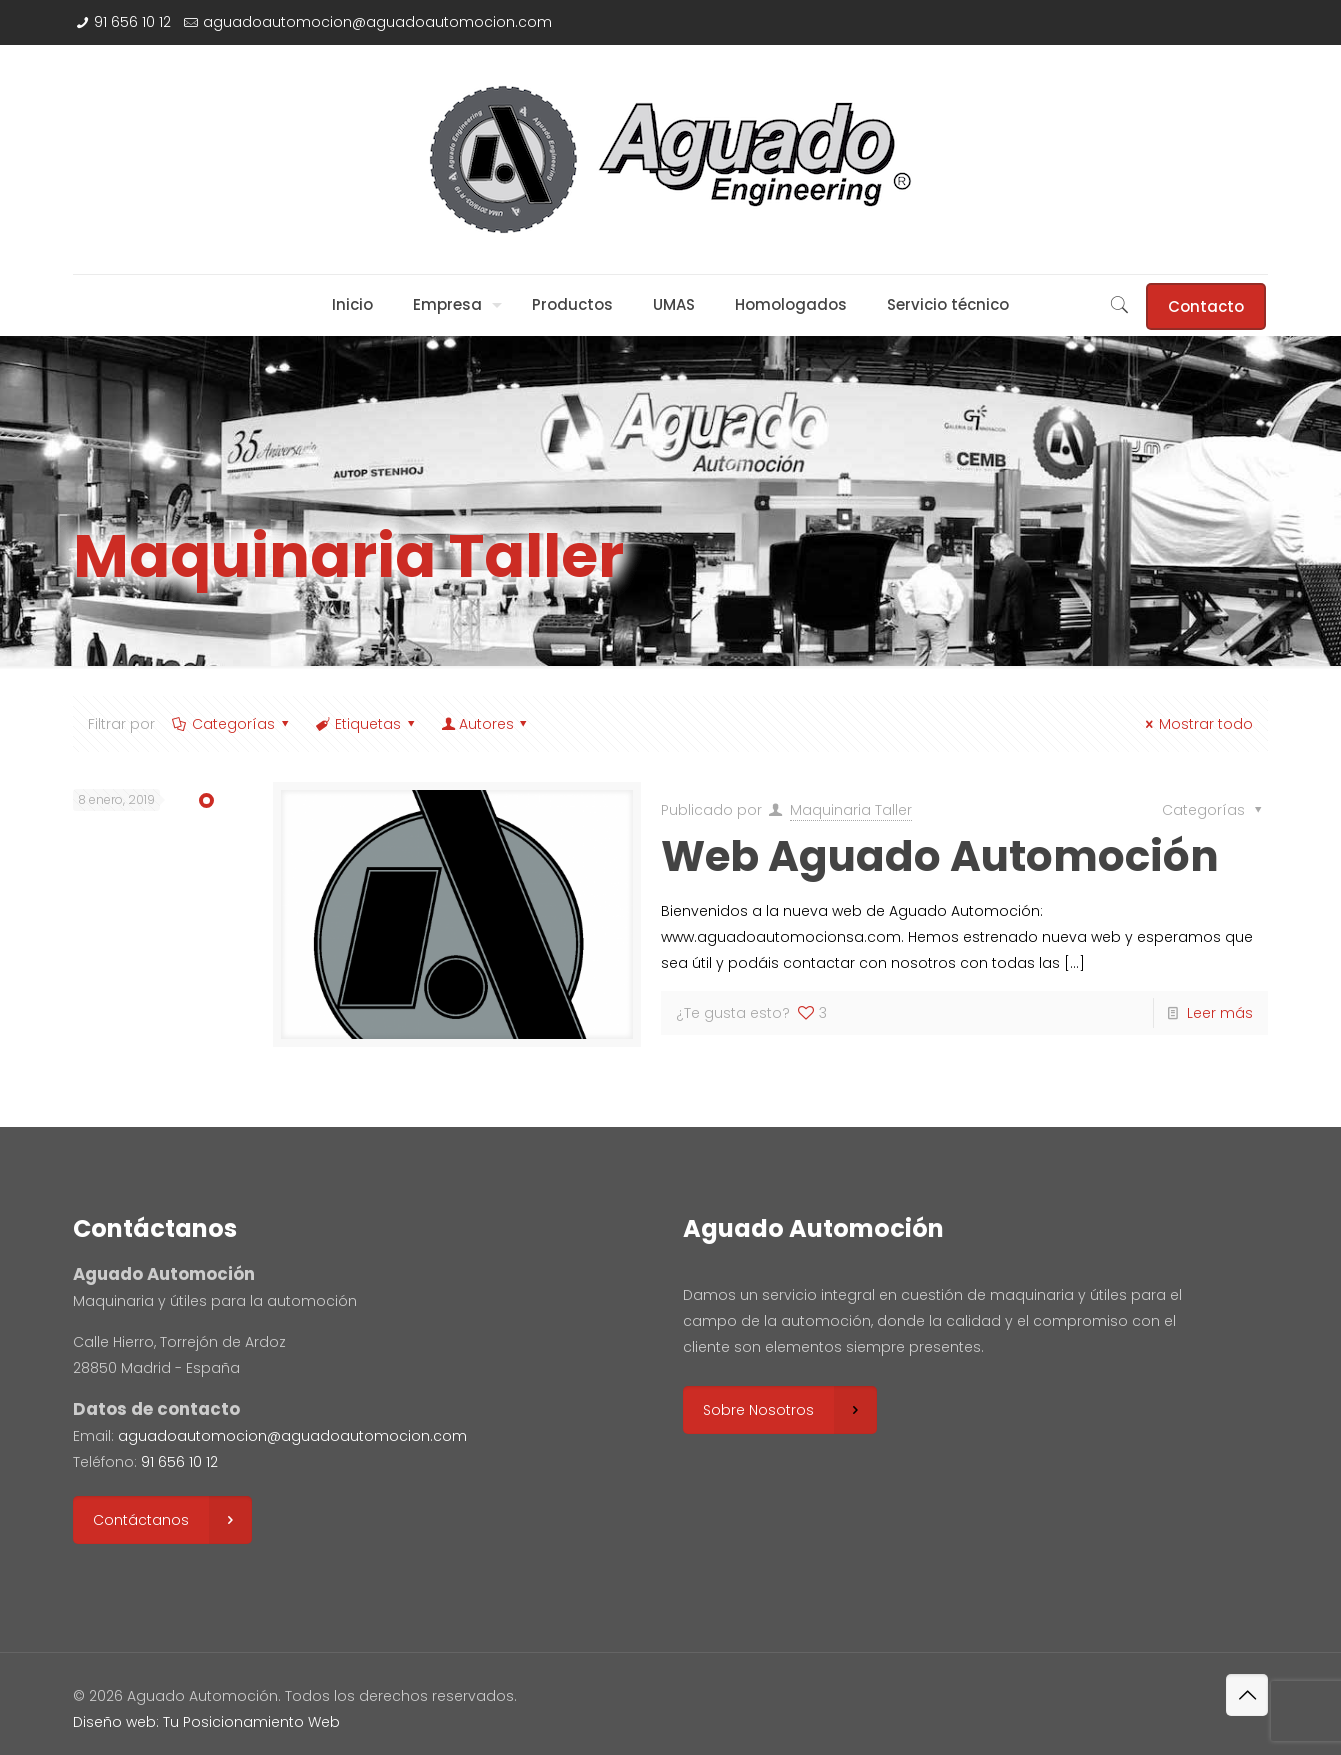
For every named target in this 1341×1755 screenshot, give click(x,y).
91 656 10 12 (132, 22)
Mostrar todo (1197, 724)
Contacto (1206, 306)
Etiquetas (367, 724)
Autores (486, 724)
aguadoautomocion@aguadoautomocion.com (377, 22)
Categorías (232, 724)
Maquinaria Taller (851, 810)
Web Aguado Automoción (940, 856)
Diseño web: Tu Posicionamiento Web (206, 1722)
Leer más (1220, 1013)
